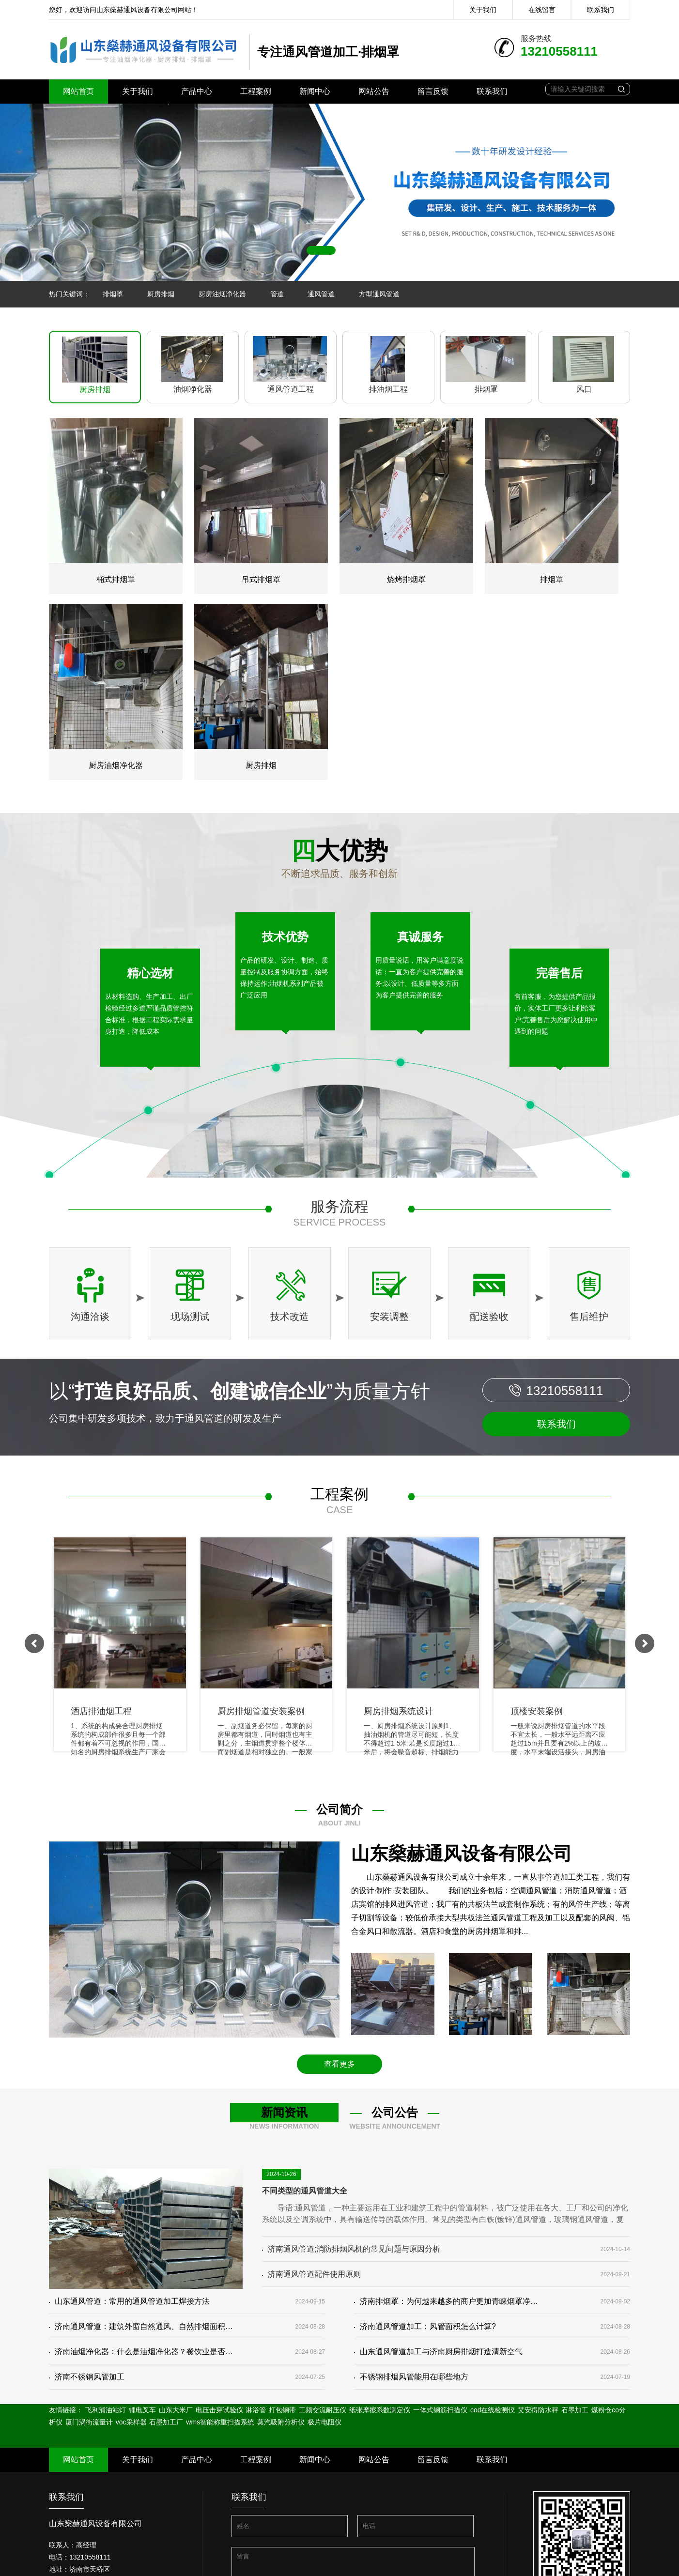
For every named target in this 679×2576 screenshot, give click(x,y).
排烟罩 (113, 294)
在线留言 (542, 10)
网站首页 (78, 91)
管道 (277, 294)
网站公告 (373, 91)
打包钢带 (282, 2410)
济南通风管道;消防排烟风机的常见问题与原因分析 (351, 2249)
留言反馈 (432, 91)
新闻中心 (314, 91)
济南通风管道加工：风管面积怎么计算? (425, 2326)
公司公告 (394, 2112)
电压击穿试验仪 (219, 2410)
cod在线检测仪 (492, 2410)
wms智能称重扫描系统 (220, 2422)
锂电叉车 (142, 2410)
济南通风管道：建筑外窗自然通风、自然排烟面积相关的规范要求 (141, 2326)
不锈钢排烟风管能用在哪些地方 (411, 2377)
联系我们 (600, 10)
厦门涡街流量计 (89, 2422)
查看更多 (339, 2064)
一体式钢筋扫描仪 (440, 2410)
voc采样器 (131, 2422)
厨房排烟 (160, 294)
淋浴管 (256, 2410)
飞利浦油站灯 (105, 2410)
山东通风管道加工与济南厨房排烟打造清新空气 (438, 2351)
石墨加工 (574, 2410)
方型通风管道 (379, 294)
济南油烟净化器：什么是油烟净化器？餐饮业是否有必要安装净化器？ (141, 2351)
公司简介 (339, 1809)
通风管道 (321, 294)
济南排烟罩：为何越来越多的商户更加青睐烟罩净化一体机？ (446, 2301)
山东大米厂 (177, 2410)
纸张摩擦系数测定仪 (379, 2410)
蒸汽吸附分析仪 (281, 2422)
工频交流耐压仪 (322, 2410)
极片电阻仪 (324, 2422)
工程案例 (255, 91)
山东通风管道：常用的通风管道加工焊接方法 (129, 2301)
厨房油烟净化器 (222, 294)
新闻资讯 (284, 2112)
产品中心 (196, 91)
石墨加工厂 (167, 2422)
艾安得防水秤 (538, 2410)
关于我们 (482, 10)
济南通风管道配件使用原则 (311, 2274)
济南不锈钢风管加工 (86, 2377)
